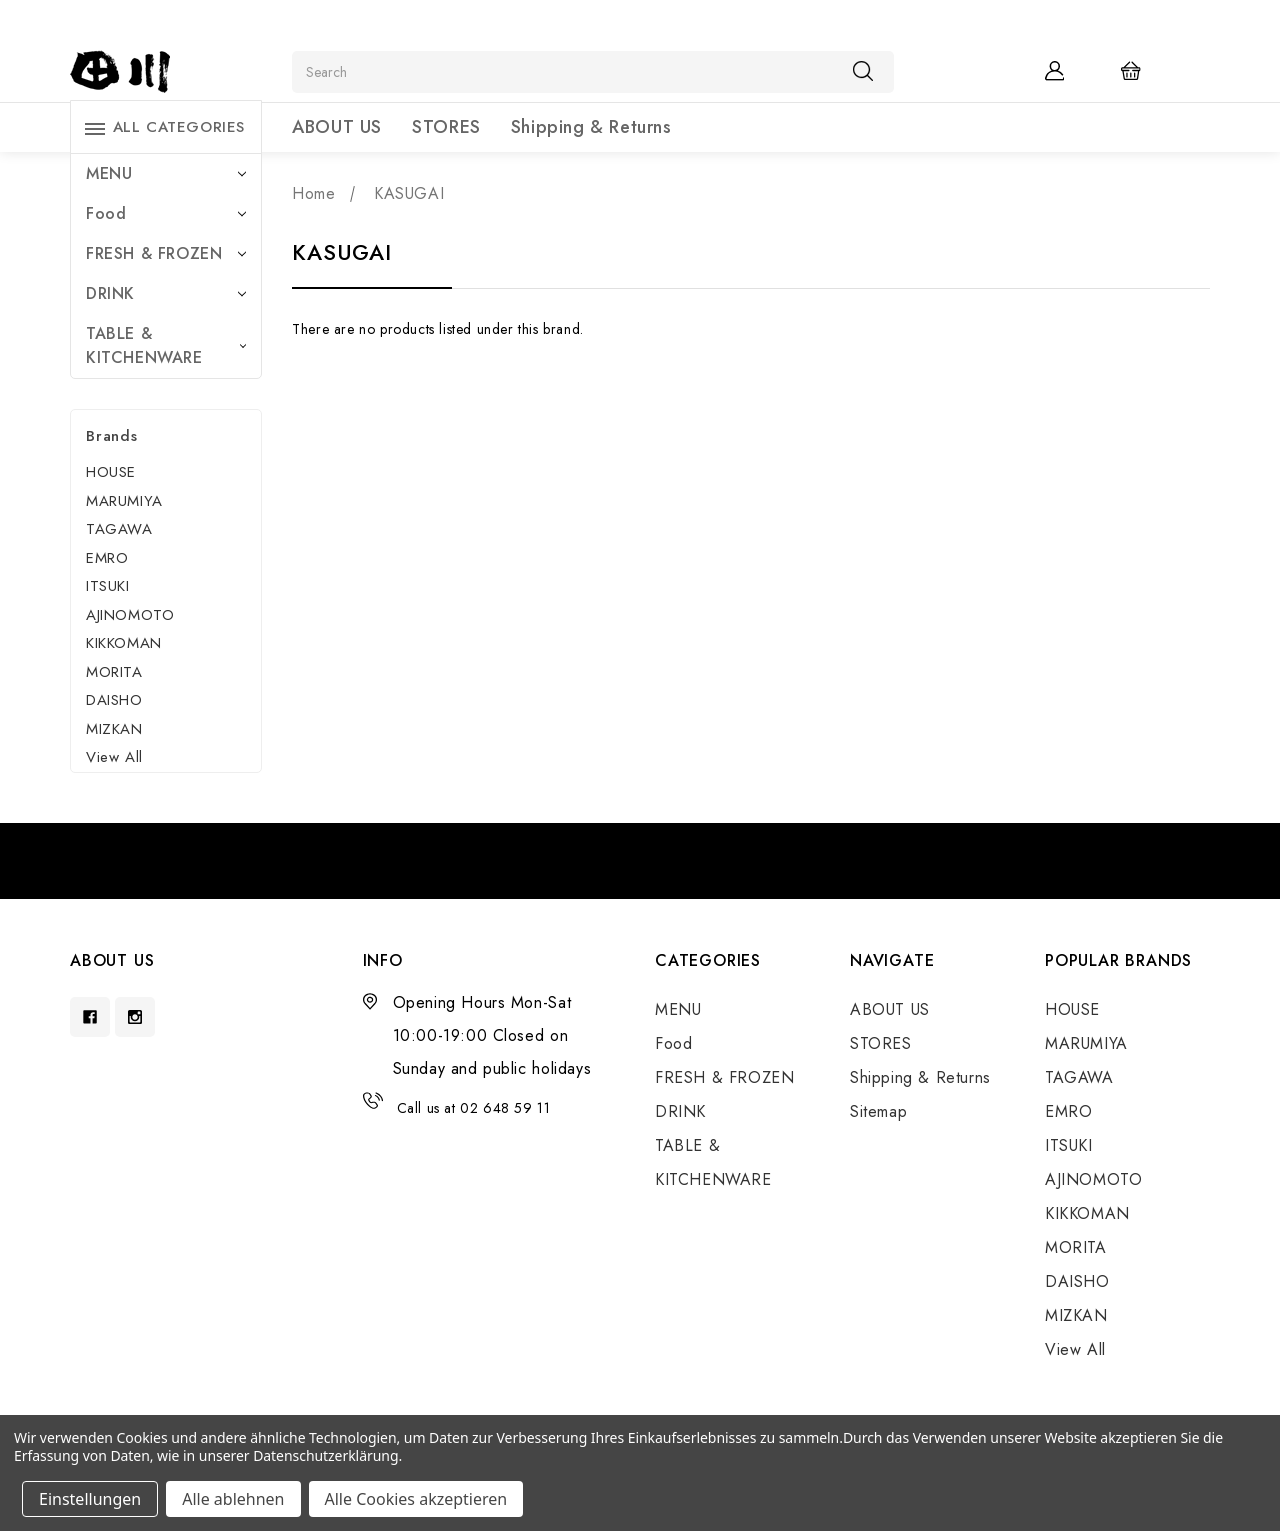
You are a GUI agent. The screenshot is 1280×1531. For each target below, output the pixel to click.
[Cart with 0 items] (1144, 70)
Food (166, 213)
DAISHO (114, 700)
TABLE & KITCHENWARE (166, 345)
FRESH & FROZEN (166, 253)
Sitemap (878, 1111)
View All (114, 757)
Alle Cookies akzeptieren (416, 1499)
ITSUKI (108, 586)
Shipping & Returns (591, 127)
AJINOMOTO (130, 615)
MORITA (114, 672)
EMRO (107, 558)
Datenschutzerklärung (325, 1455)
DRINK (166, 293)
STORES (446, 127)
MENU (166, 173)
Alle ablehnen (233, 1499)
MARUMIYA (124, 501)
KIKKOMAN (124, 643)
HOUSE (111, 472)
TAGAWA (119, 529)
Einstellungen (90, 1499)
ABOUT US (337, 127)
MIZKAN (114, 729)
